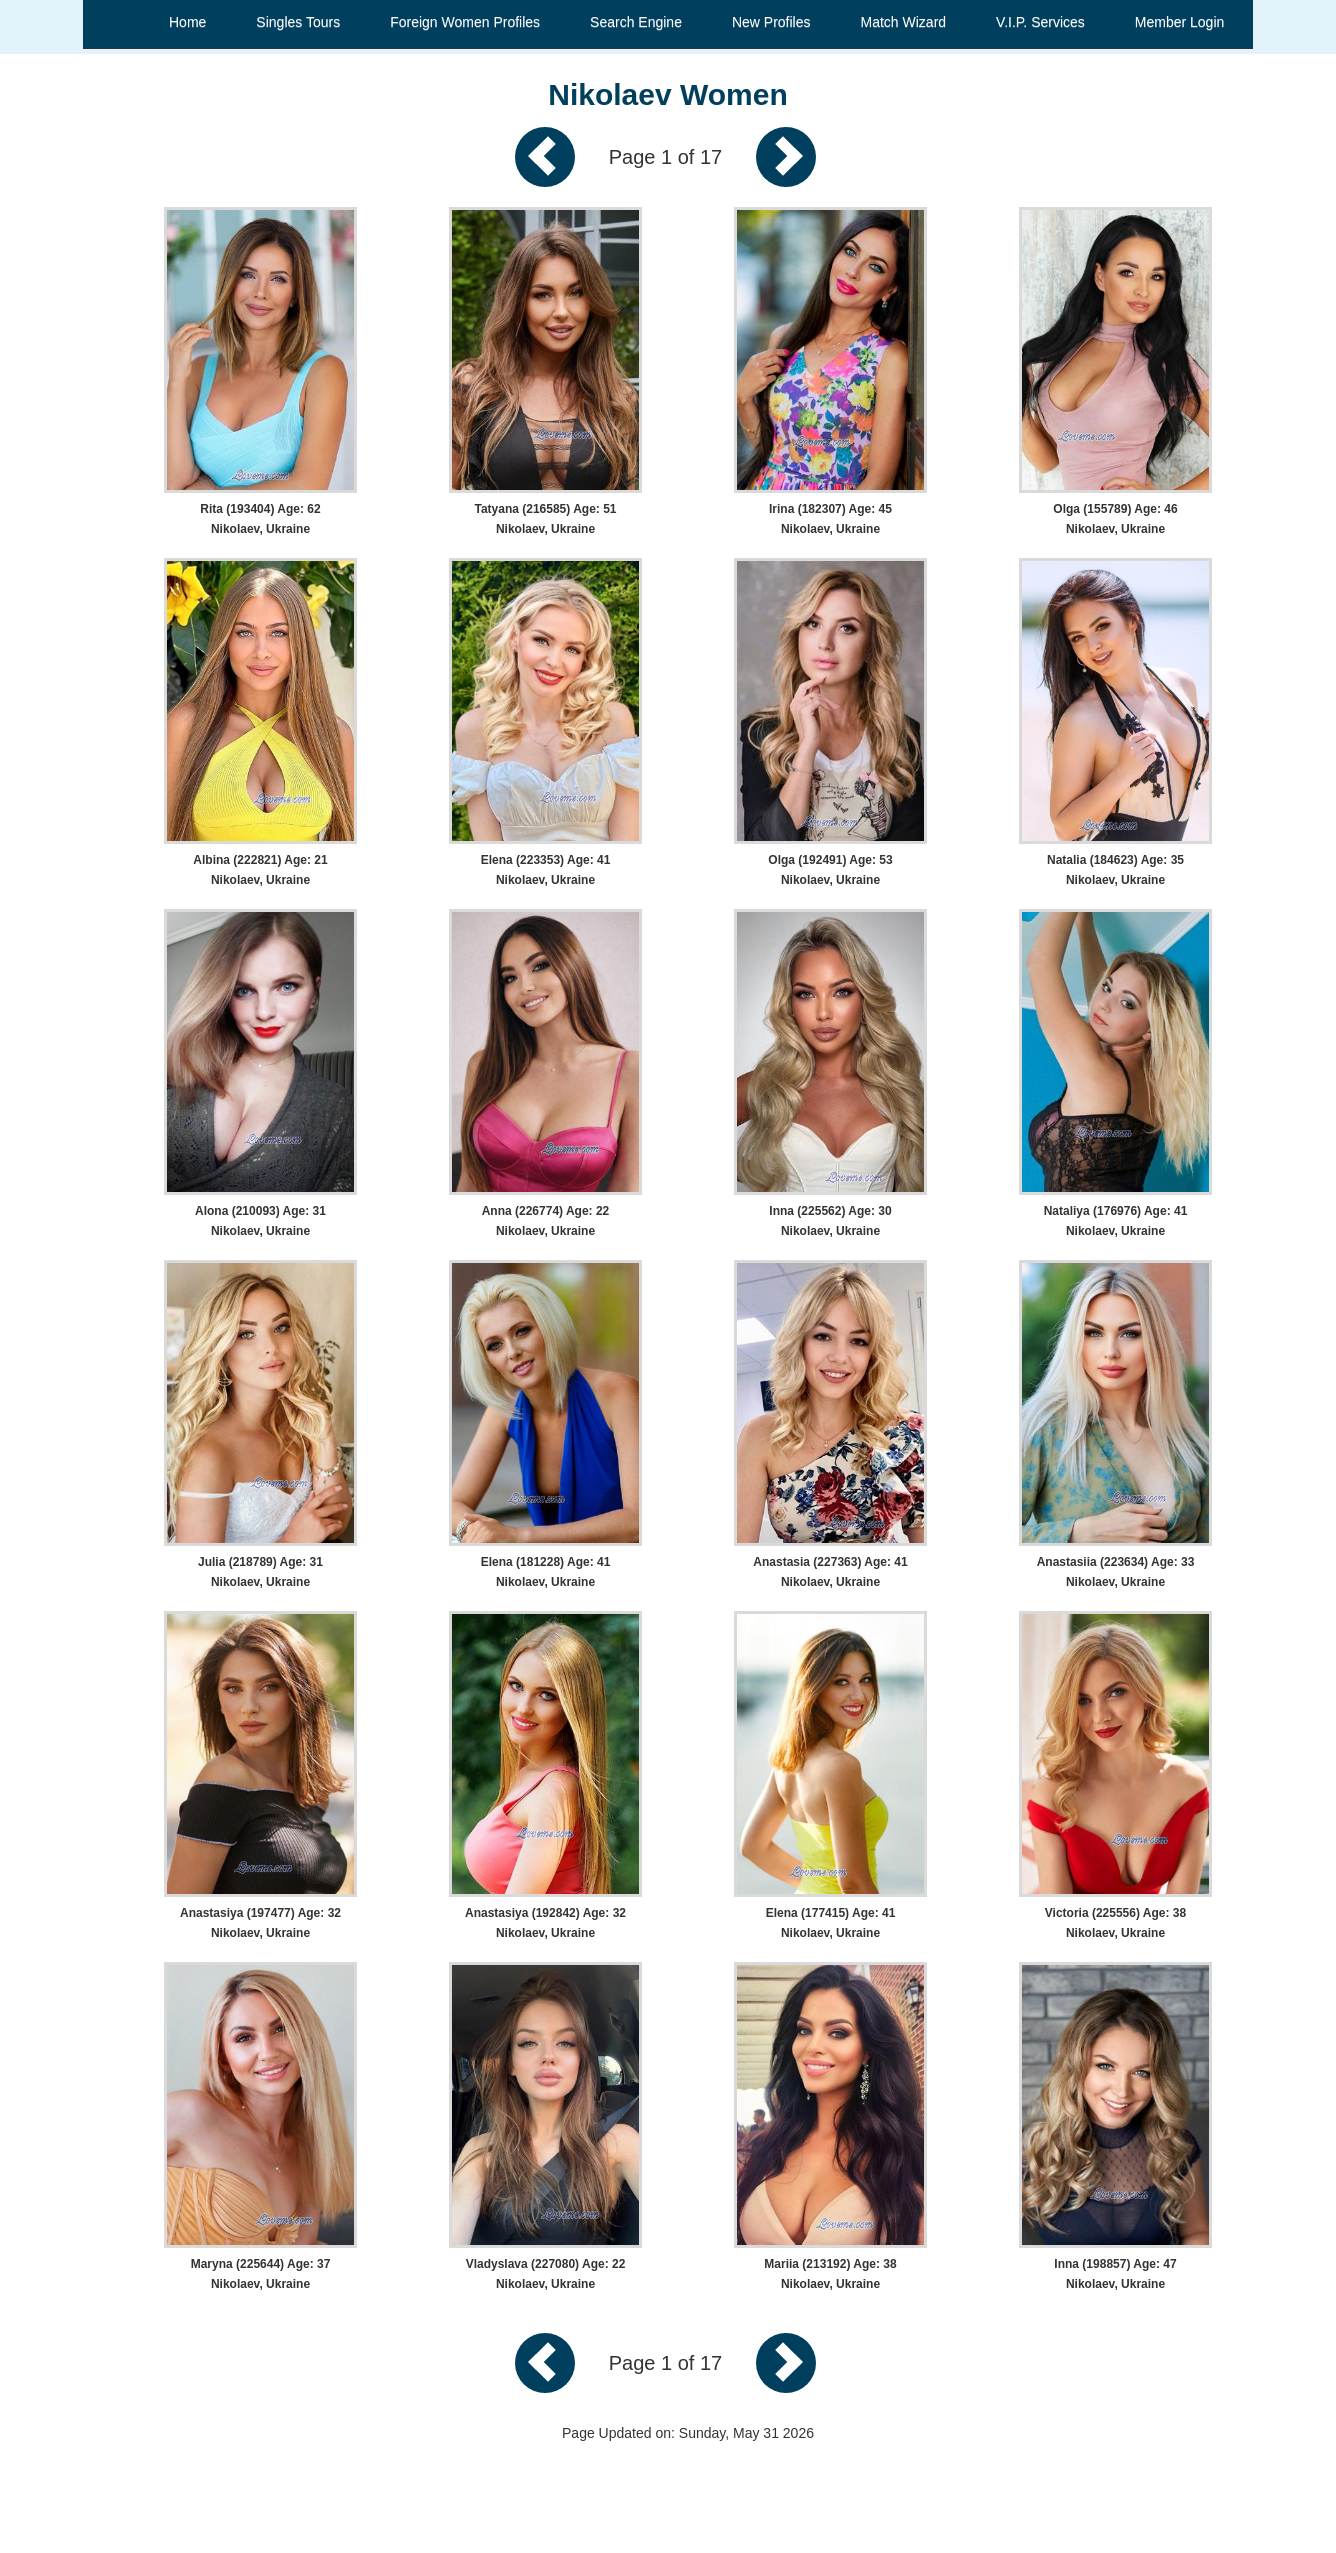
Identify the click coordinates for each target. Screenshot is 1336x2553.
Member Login (1180, 22)
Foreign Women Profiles (465, 22)
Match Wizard (904, 22)
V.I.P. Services (1040, 22)
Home (187, 22)
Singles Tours (298, 22)
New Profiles (771, 22)
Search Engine (636, 22)
